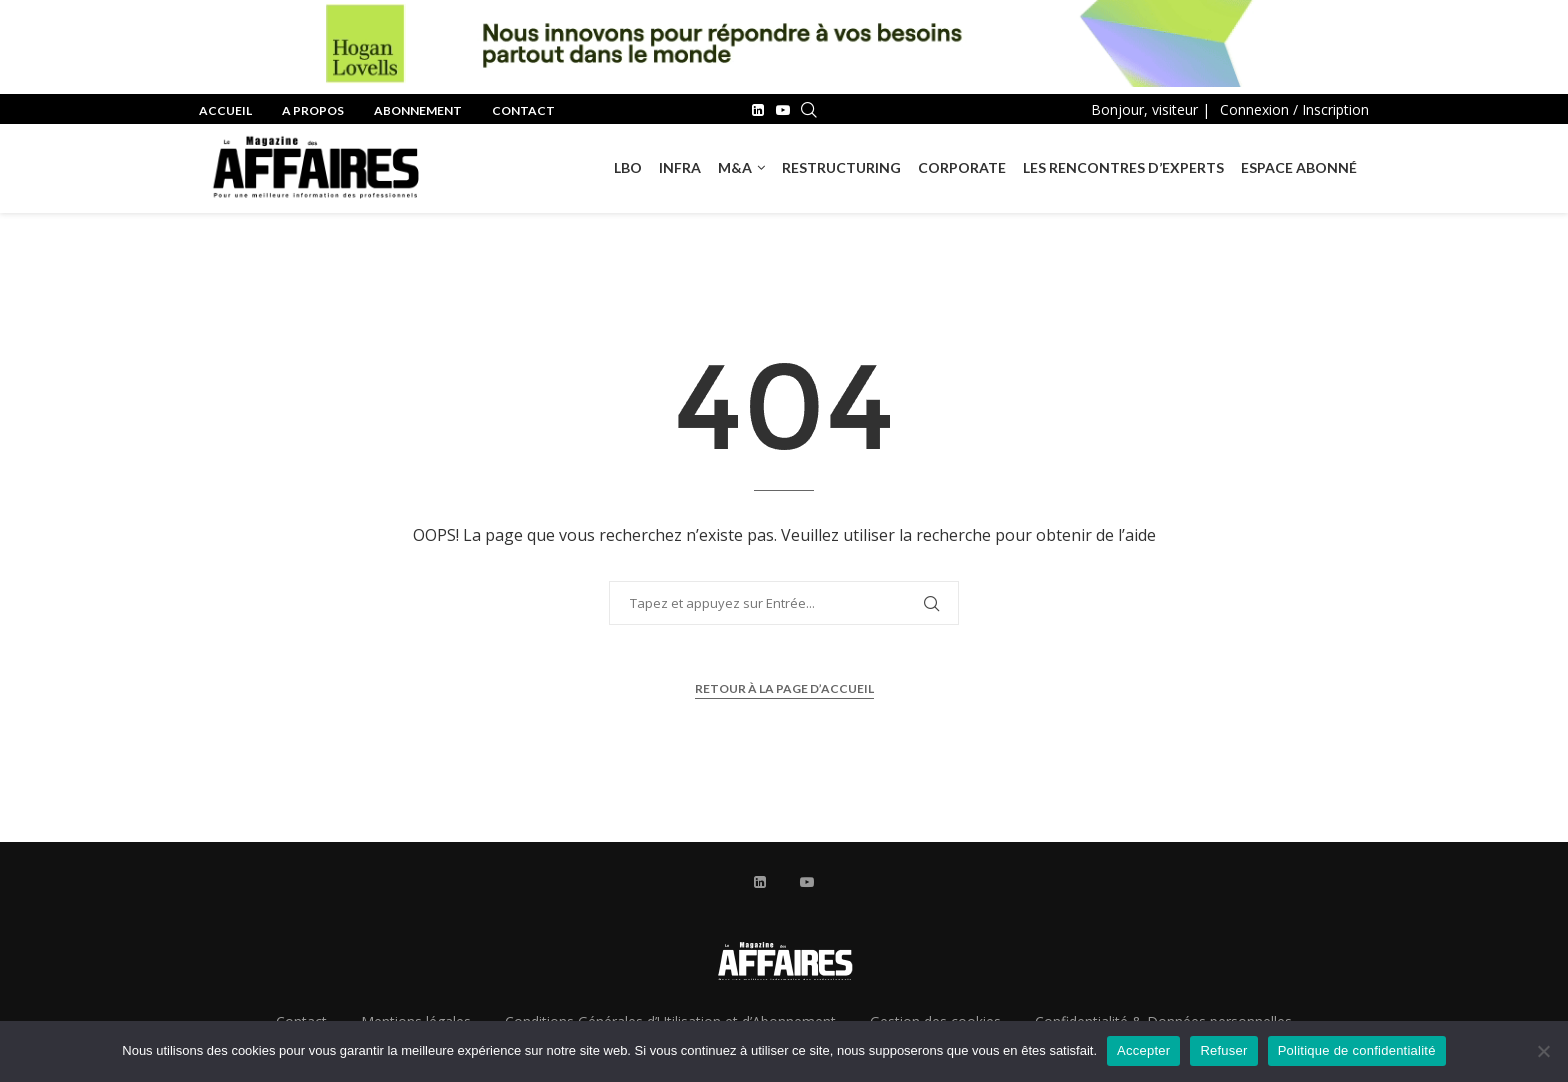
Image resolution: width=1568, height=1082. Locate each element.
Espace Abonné (1299, 167)
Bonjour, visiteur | (1150, 109)
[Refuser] (1543, 1051)
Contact (523, 110)
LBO (628, 167)
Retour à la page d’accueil (784, 688)
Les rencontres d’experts (1123, 167)
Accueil (225, 110)
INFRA (680, 167)
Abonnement (418, 110)
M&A (735, 167)
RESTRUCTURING (841, 167)
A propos (313, 110)
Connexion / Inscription (1294, 109)
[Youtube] (783, 110)
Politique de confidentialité (1357, 1050)
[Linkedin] (758, 110)
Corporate (962, 167)
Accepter (1143, 1050)
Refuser (1223, 1050)
